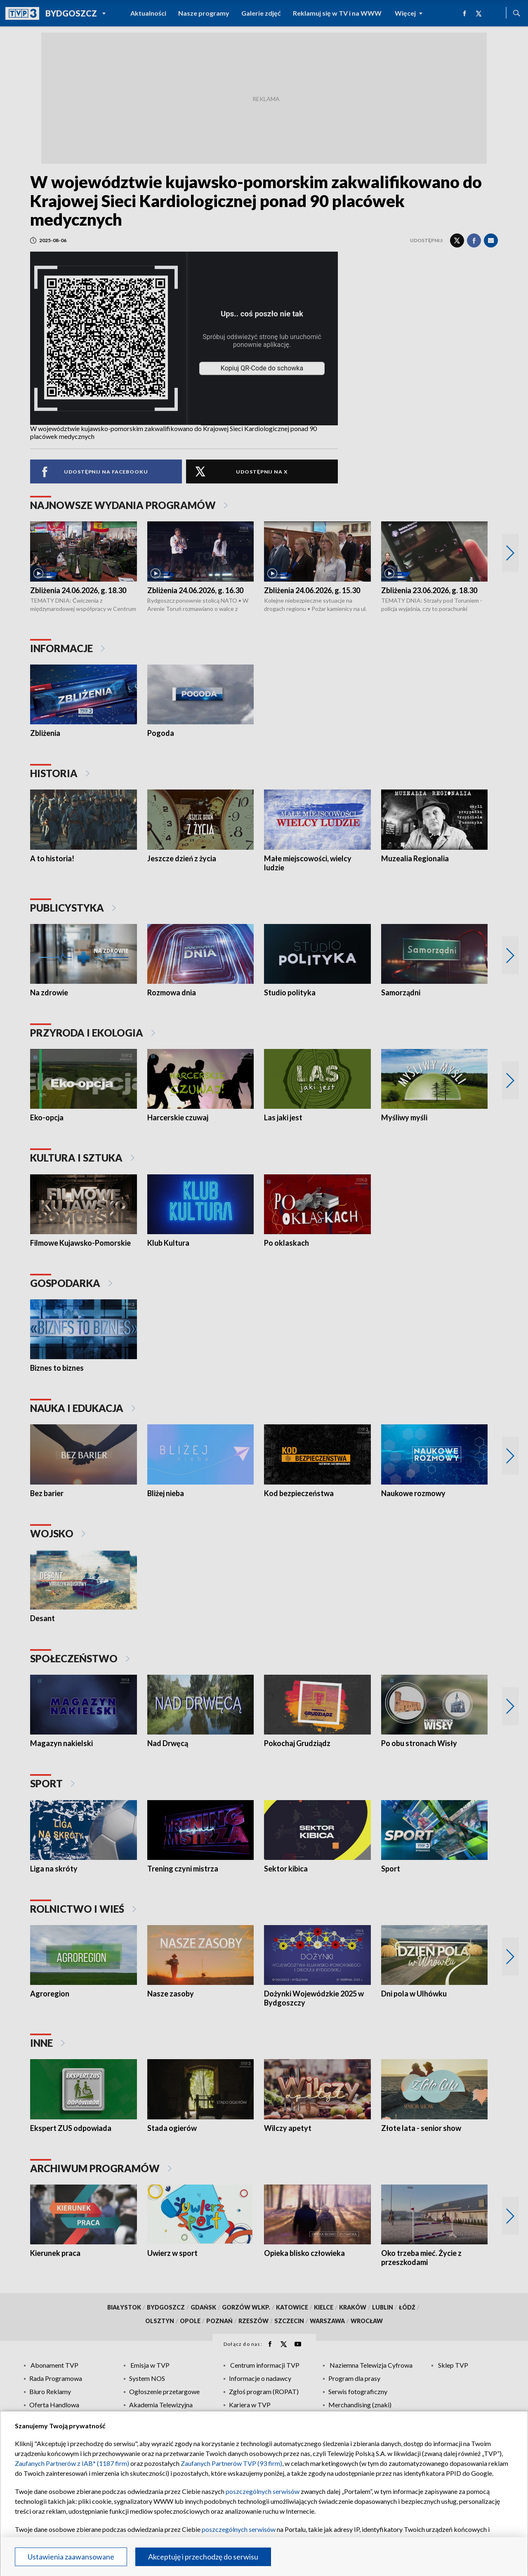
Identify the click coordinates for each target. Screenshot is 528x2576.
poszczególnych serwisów (262, 2491)
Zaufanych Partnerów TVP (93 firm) (231, 2463)
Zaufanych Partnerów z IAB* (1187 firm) (72, 2463)
